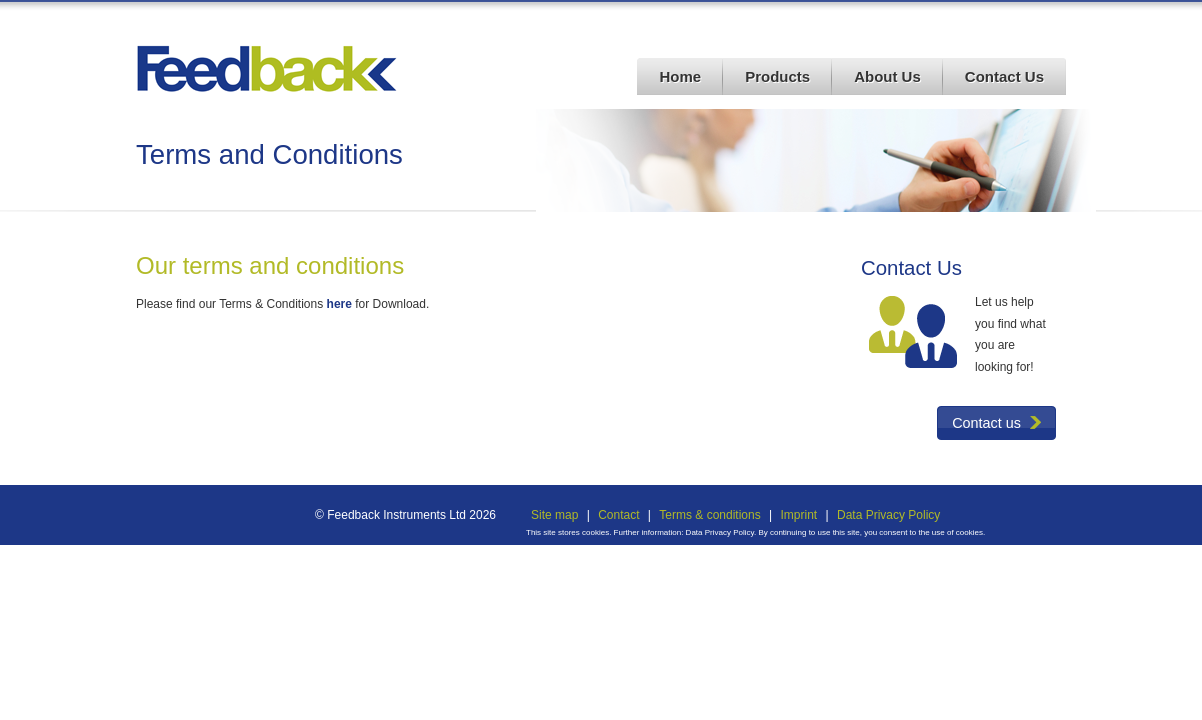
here (339, 304)
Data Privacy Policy (888, 515)
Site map (554, 515)
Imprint (798, 515)
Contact (618, 515)
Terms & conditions (709, 515)
